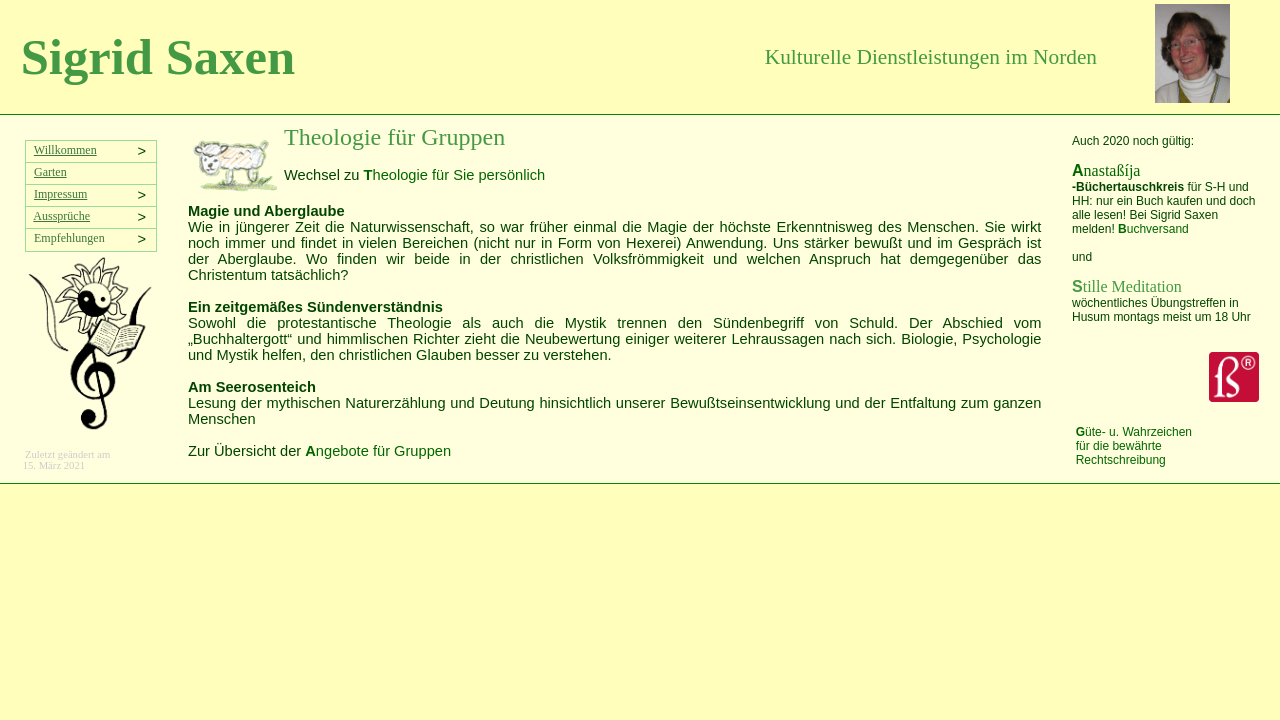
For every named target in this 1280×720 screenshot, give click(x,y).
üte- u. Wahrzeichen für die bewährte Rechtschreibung (1134, 446)
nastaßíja (1106, 170)
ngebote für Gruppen (378, 451)
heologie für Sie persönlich (455, 175)
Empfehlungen (66, 238)
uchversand (1153, 229)
